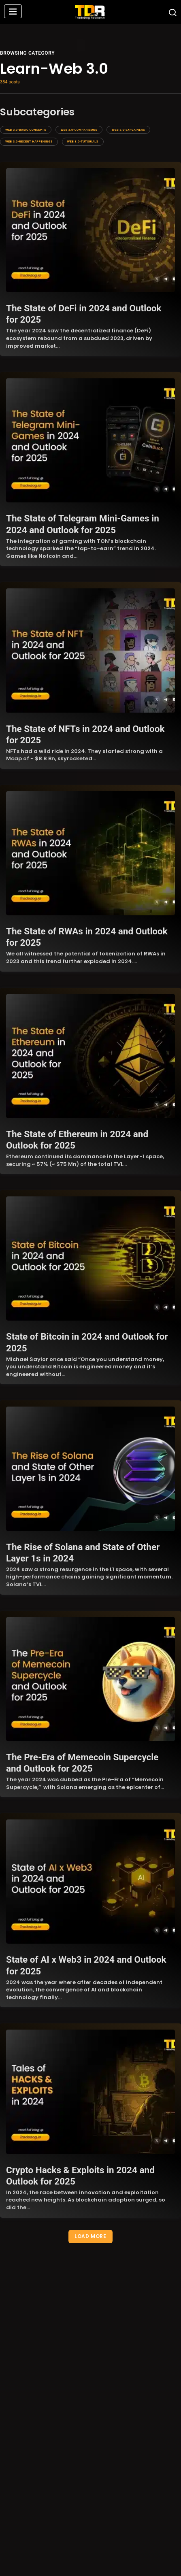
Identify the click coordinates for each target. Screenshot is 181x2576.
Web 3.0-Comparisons (79, 130)
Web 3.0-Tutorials (82, 141)
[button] (13, 12)
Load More (90, 2236)
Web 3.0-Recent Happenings (29, 141)
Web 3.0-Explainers (128, 130)
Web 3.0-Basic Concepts (25, 130)
